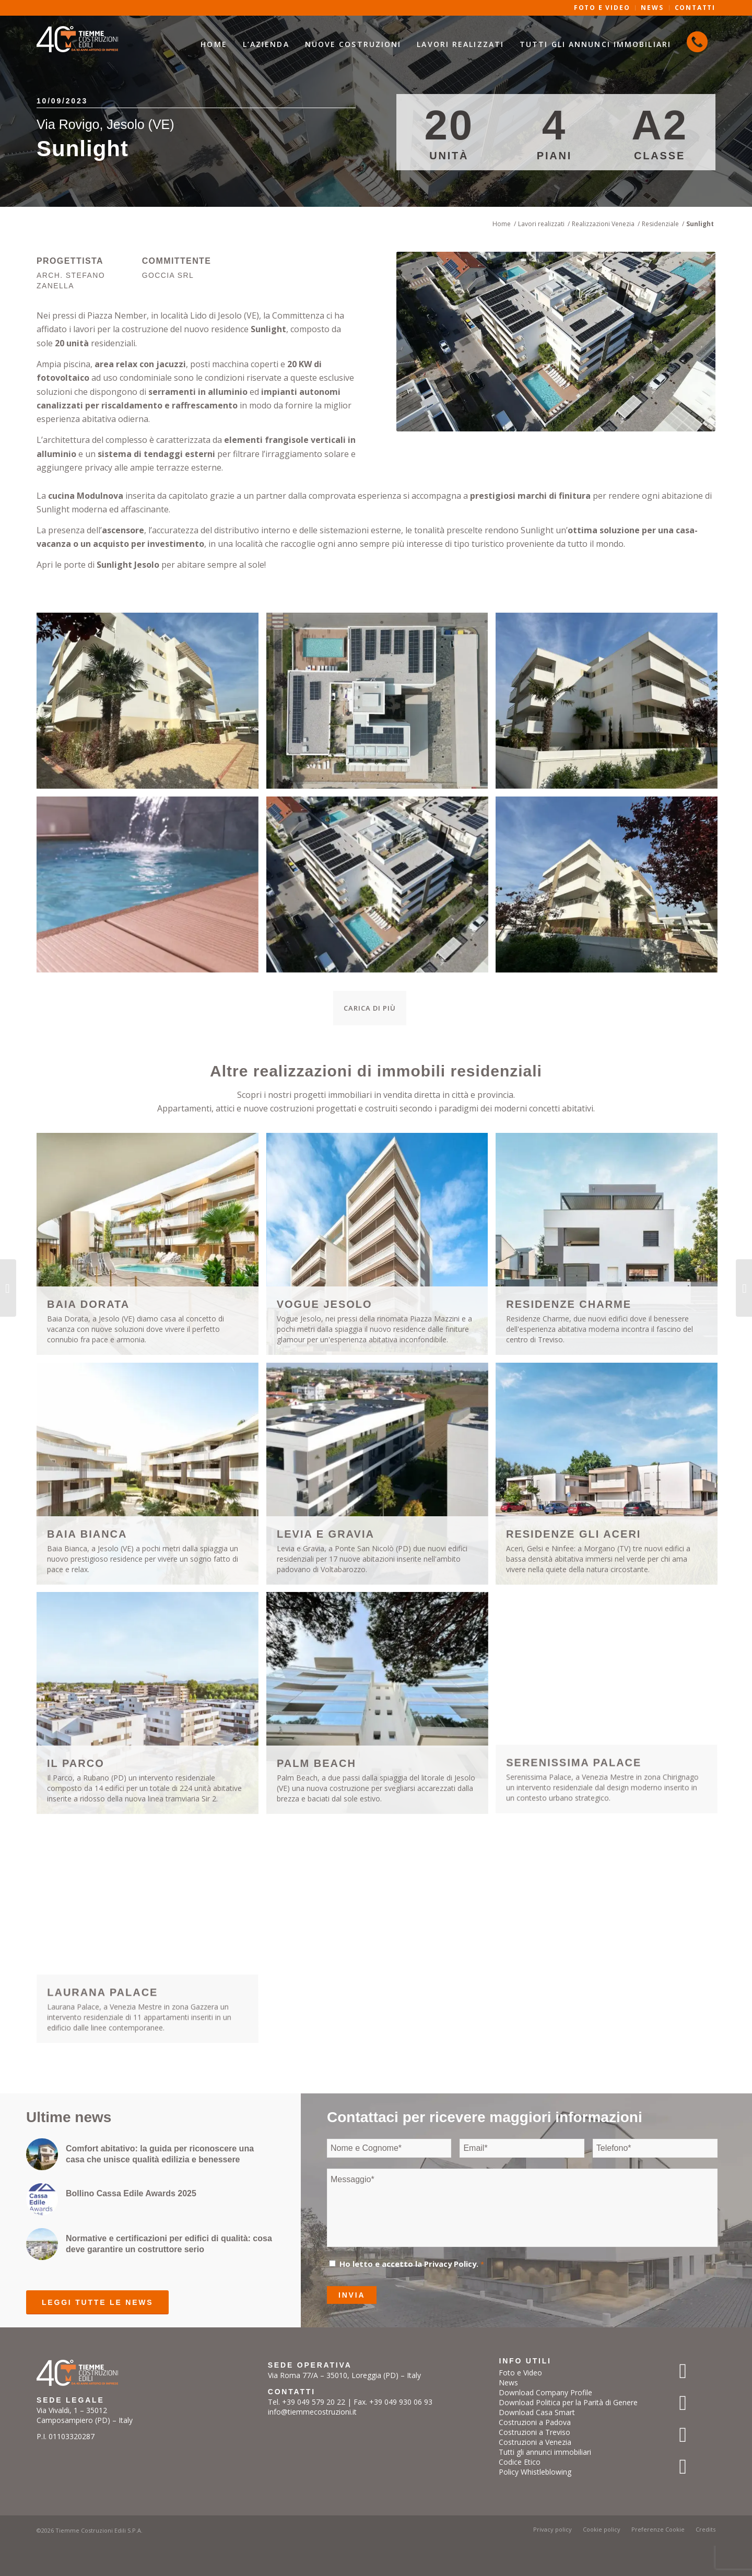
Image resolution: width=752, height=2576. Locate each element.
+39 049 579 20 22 (313, 2402)
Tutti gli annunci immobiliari (545, 2452)
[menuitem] (213, 44)
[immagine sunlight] (381, 705)
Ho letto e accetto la (411, 2263)
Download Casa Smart (537, 2412)
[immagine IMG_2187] (610, 705)
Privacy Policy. (451, 2263)
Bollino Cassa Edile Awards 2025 (131, 2193)
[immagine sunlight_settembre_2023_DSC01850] (151, 888)
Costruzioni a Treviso (534, 2432)
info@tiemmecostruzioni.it (312, 2412)
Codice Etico (519, 2462)
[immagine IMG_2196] (151, 705)
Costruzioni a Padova (535, 2422)
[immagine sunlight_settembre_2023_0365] (381, 888)
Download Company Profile (545, 2392)
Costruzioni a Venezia (535, 2442)
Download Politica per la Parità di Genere (568, 2402)
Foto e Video (520, 2373)
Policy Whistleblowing (535, 2472)
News (508, 2382)
